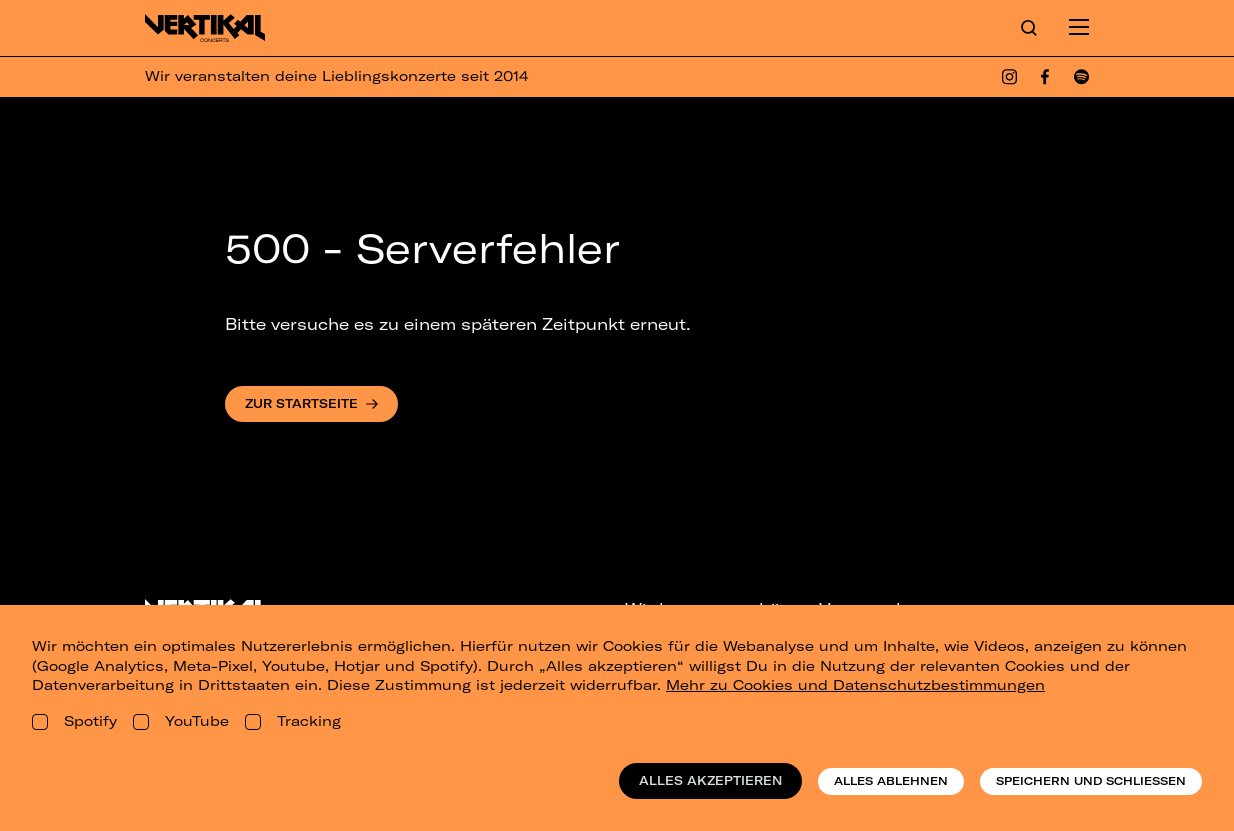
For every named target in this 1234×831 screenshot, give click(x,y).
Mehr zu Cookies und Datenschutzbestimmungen (855, 685)
